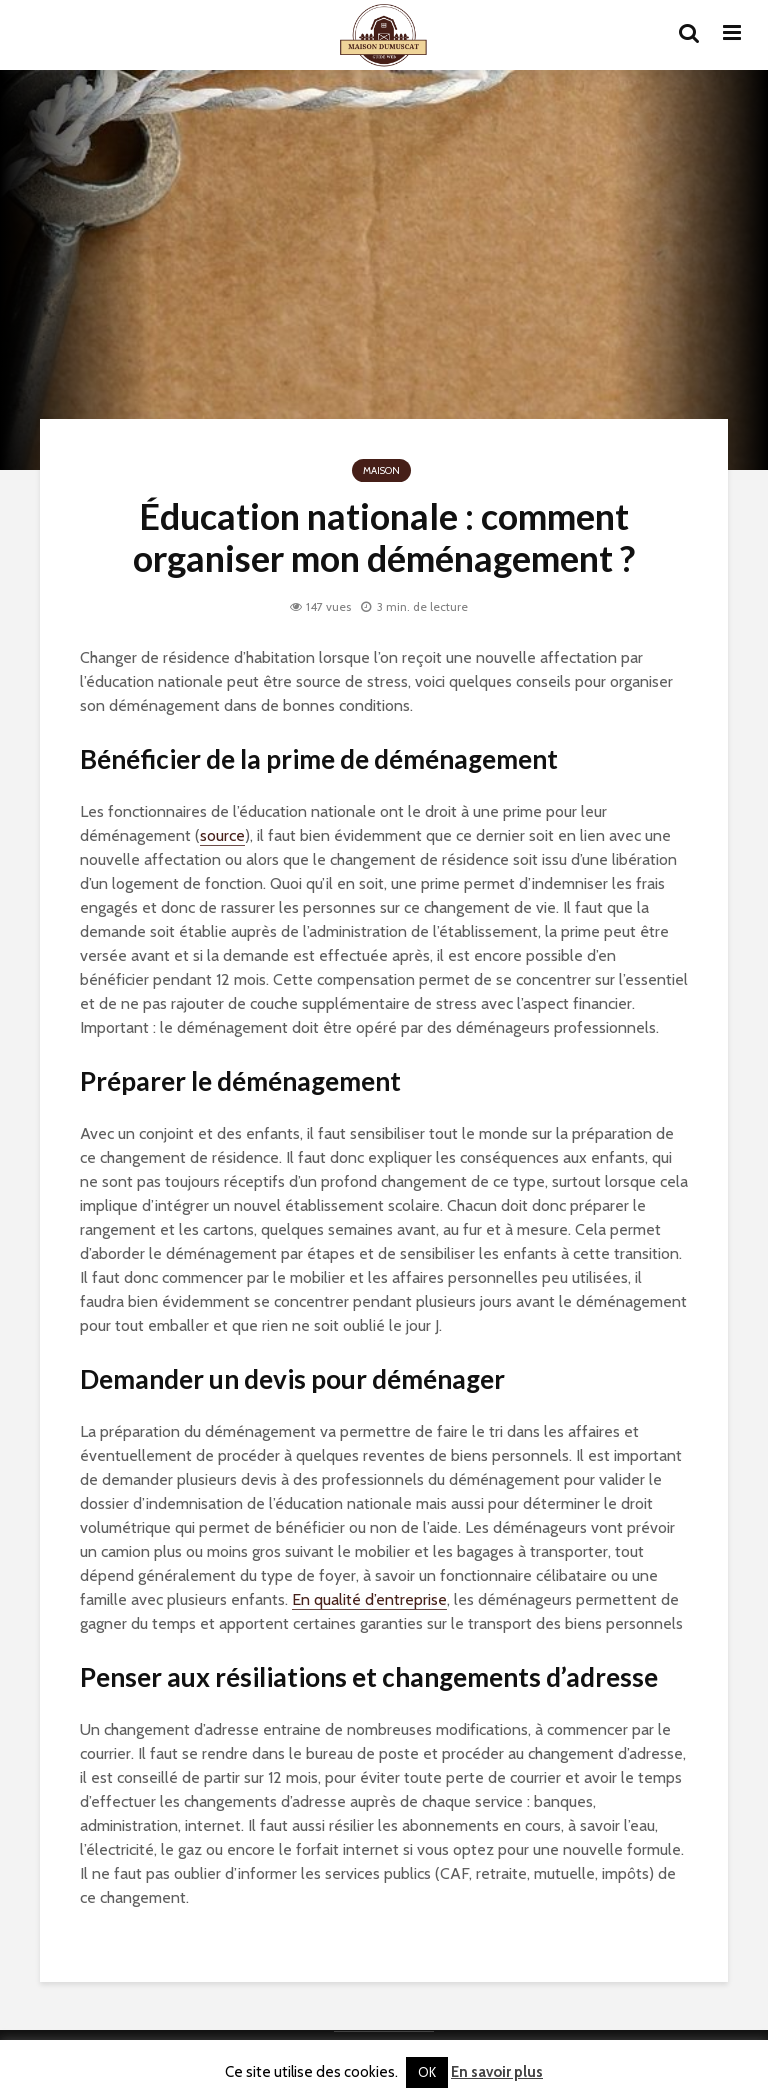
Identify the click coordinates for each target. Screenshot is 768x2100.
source (222, 835)
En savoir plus (497, 2072)
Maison (381, 470)
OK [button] (427, 2072)
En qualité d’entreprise (369, 1599)
